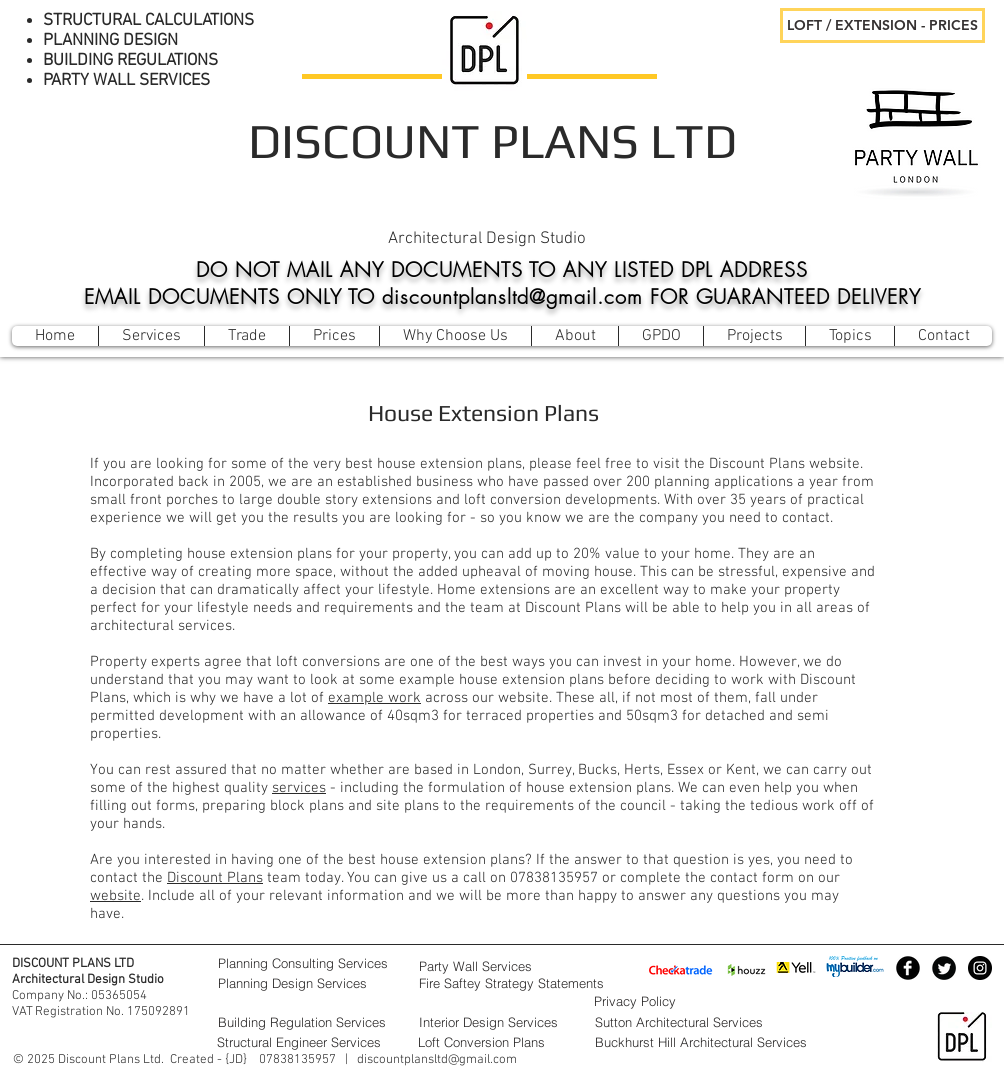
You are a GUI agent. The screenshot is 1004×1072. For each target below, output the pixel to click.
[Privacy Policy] (684, 1001)
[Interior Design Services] (501, 1022)
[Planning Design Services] (308, 983)
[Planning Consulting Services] (308, 963)
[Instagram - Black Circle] (980, 968)
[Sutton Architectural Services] (720, 1022)
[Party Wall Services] (501, 966)
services (299, 788)
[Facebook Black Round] (908, 968)
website (115, 896)
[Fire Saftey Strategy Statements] (539, 983)
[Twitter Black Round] (944, 968)
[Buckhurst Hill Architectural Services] (720, 1042)
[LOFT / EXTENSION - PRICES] (882, 25)
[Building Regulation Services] (308, 1022)
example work (374, 698)
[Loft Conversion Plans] (500, 1042)
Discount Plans (215, 878)
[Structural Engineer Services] (307, 1042)
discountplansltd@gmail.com (437, 1060)
